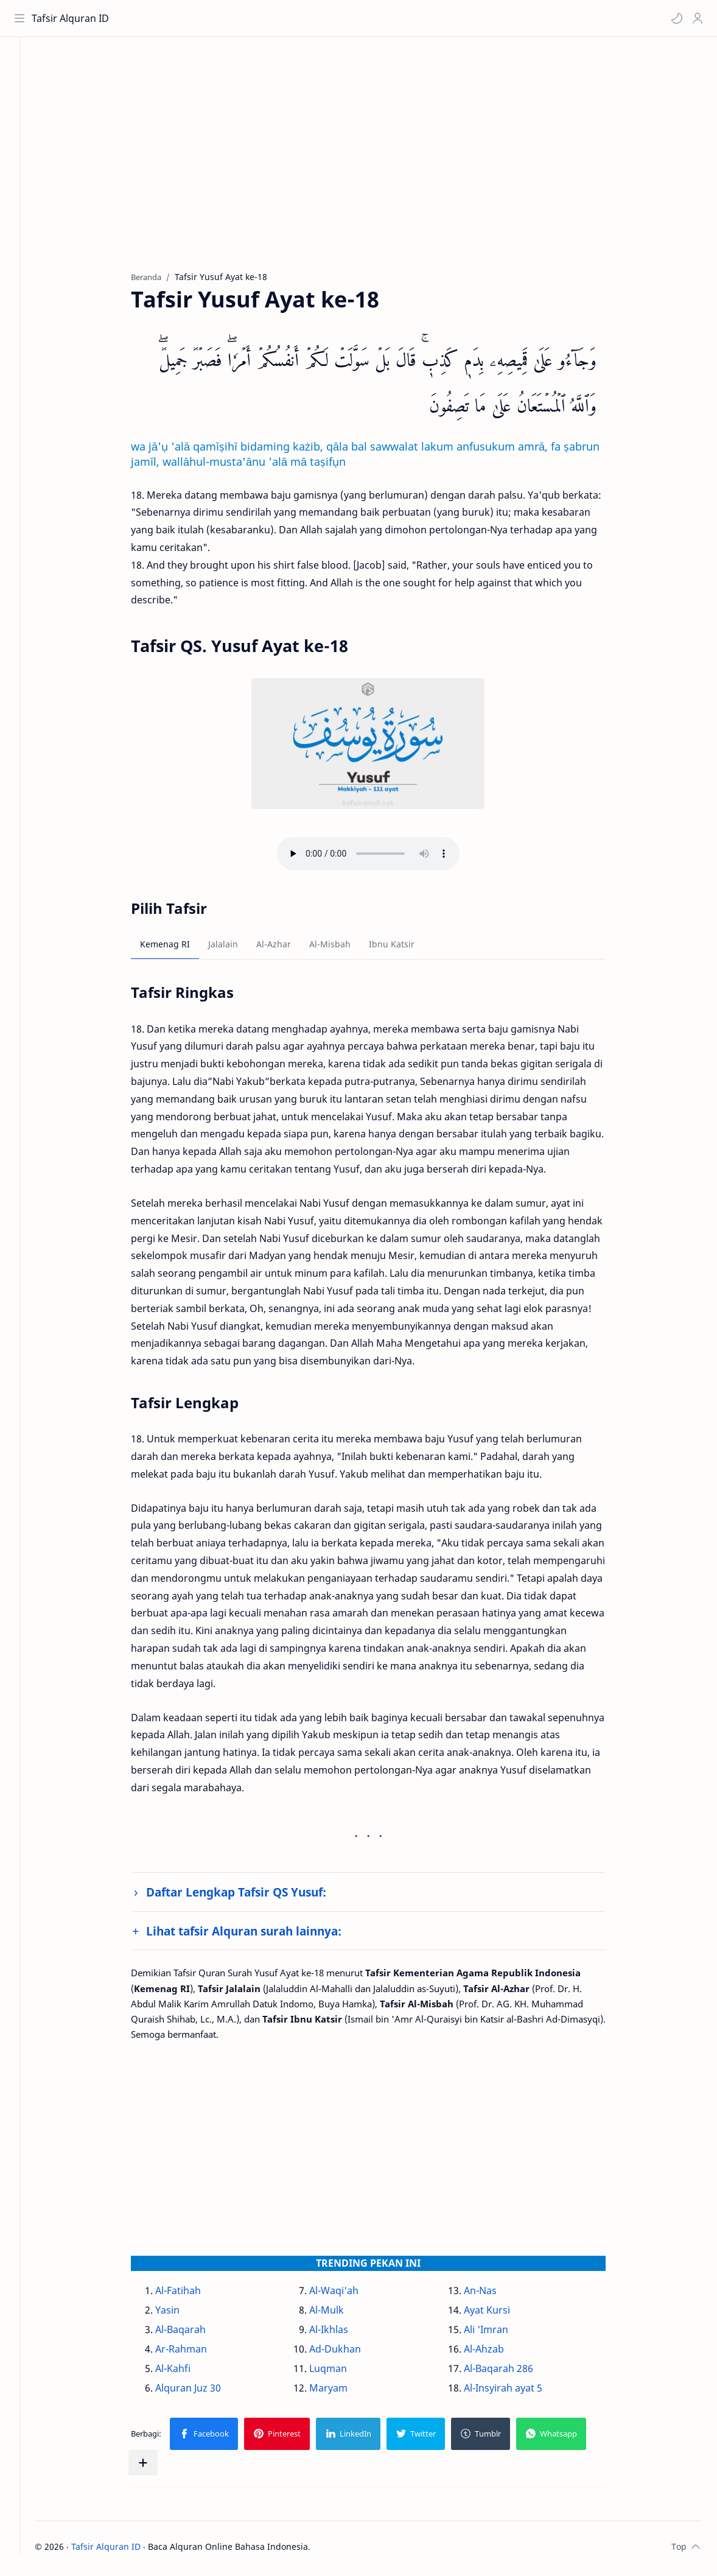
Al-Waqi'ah (347, 2294)
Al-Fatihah (191, 2294)
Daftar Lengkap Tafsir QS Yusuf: (249, 1895)
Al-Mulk (340, 2313)
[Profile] (696, 18)
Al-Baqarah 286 (511, 2372)
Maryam (342, 2391)
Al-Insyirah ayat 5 (516, 2391)
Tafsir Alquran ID (72, 18)
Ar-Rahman (194, 2352)
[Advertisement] (381, 165)
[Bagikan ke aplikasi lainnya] (156, 2466)
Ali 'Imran (499, 2333)
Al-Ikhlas (342, 2333)
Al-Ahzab (497, 2352)
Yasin (181, 2313)
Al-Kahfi (186, 2372)
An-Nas (493, 2294)
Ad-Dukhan (348, 2352)
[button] (675, 18)
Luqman (341, 2372)
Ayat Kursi (500, 2313)
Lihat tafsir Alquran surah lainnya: (257, 1934)
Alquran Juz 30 (201, 2391)
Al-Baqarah (194, 2333)
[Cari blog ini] (252, 18)
